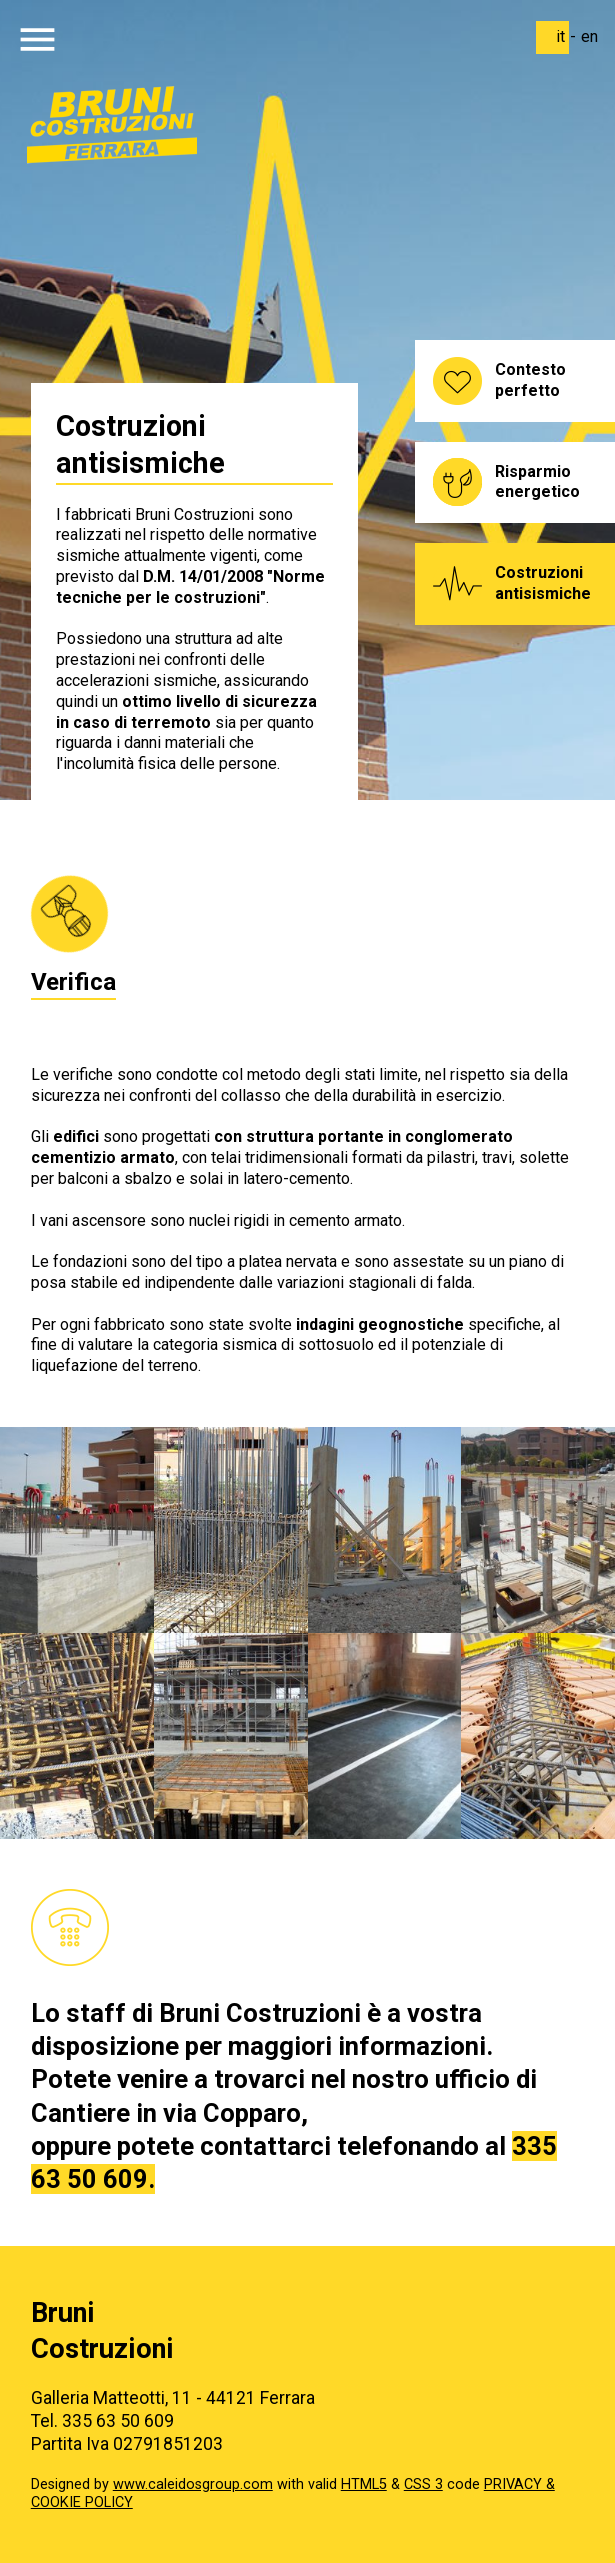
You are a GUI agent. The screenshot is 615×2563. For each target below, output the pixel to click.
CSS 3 (423, 2484)
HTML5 (364, 2484)
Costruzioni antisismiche (543, 583)
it (560, 36)
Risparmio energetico (537, 482)
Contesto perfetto (530, 380)
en (589, 36)
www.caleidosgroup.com (193, 2484)
